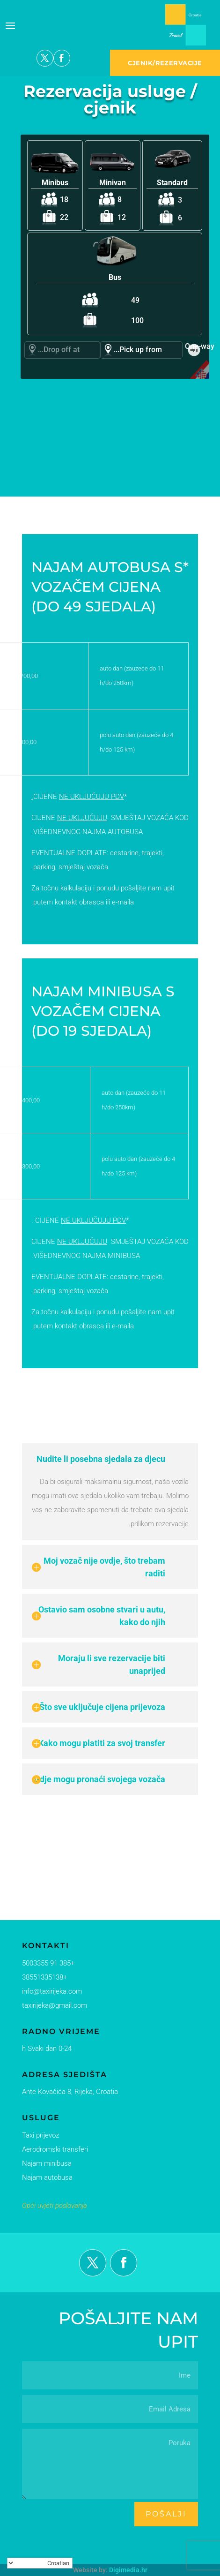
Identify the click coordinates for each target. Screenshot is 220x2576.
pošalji (166, 2513)
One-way (194, 346)
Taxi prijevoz (38, 2134)
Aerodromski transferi (52, 2148)
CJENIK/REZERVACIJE (165, 63)
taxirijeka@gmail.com (51, 2006)
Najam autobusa (45, 2176)
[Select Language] (40, 2563)
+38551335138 (42, 1978)
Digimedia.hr (128, 2570)
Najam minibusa (44, 2162)
